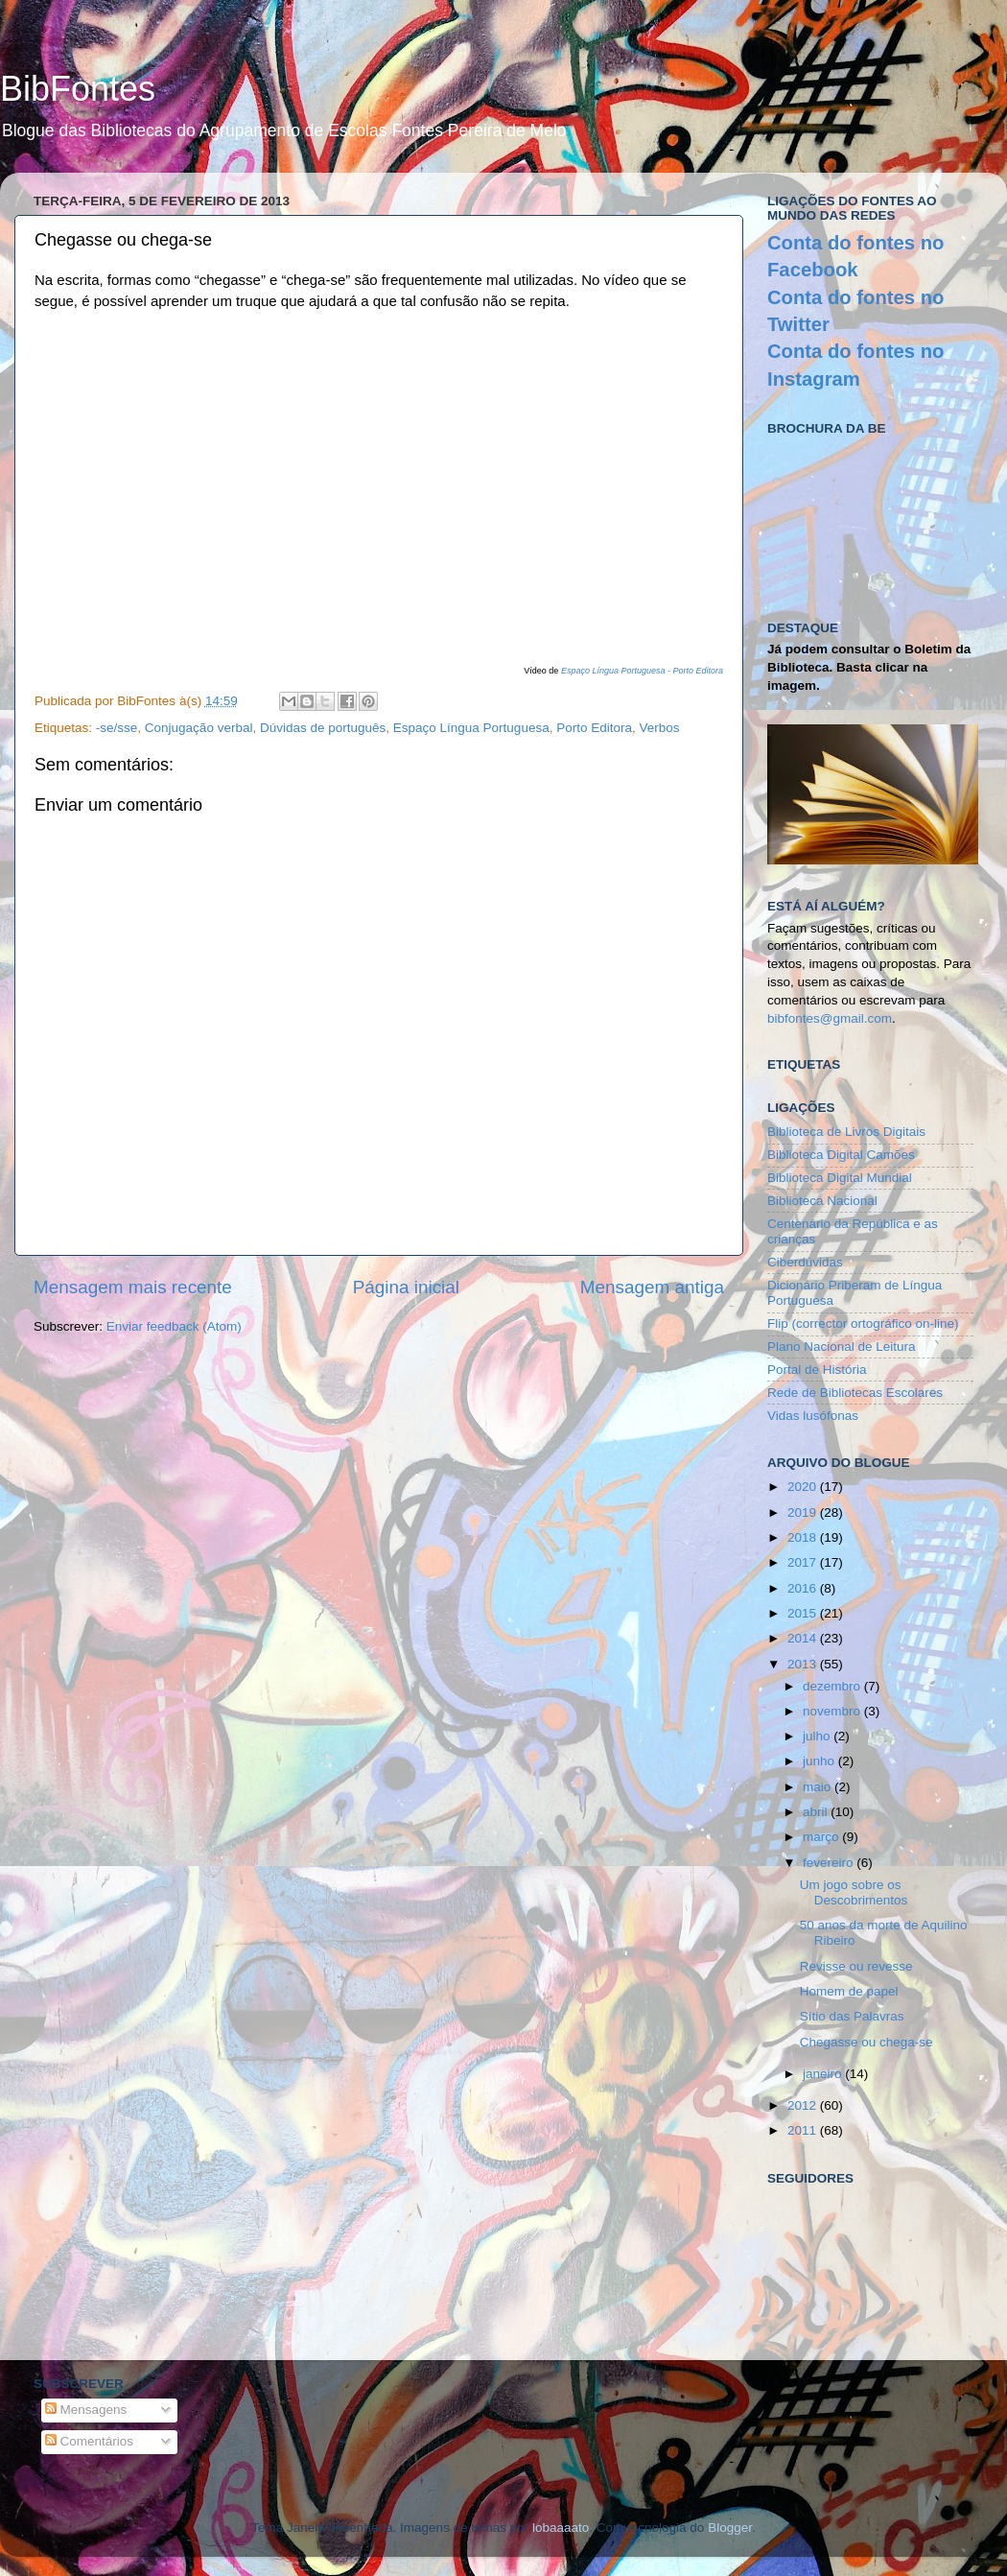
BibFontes (77, 88)
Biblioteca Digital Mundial (839, 1177)
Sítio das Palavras (852, 2016)
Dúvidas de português (323, 728)
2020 (803, 1486)
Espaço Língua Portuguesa (471, 728)
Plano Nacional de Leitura (841, 1346)
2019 (803, 1512)
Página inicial (406, 1287)
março (822, 1837)
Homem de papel (849, 1991)
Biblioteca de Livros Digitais (846, 1131)
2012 (803, 2105)
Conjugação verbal (199, 728)
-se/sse (117, 728)
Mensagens (86, 2409)
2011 (803, 2130)
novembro (833, 1711)
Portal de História (817, 1369)
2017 (803, 1562)
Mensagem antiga (652, 1287)
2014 (803, 1638)
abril (817, 1812)
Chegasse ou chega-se (866, 2042)
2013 (803, 1664)
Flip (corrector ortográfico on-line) (863, 1323)
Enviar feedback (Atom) (174, 1326)
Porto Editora (594, 728)
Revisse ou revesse (856, 1966)
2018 (803, 1537)
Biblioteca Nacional (822, 1200)
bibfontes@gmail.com (829, 1018)
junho (820, 1761)
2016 (803, 1588)
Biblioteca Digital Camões (841, 1154)
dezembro (833, 1686)
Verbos (659, 728)
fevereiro (829, 1862)
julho (818, 1736)
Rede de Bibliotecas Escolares (855, 1392)
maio (818, 1787)
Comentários (89, 2441)
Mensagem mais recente (133, 1287)
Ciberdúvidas (805, 1262)
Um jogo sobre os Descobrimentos (854, 1892)
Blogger (730, 2527)
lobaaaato (560, 2527)
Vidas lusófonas (812, 1415)
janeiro (824, 2074)
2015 (803, 1613)
